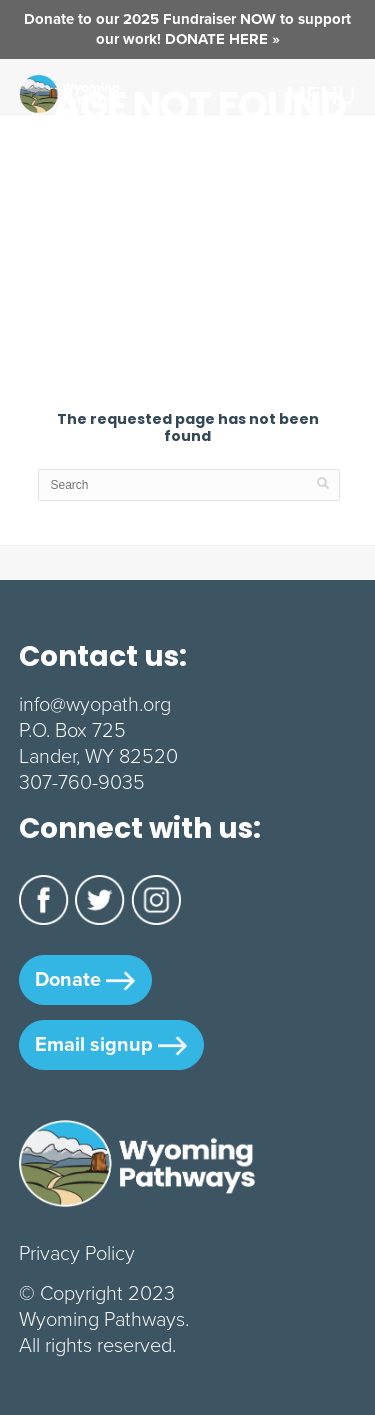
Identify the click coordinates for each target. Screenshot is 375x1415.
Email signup (111, 1044)
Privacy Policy (77, 1253)
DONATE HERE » (222, 39)
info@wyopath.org (95, 704)
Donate (85, 979)
